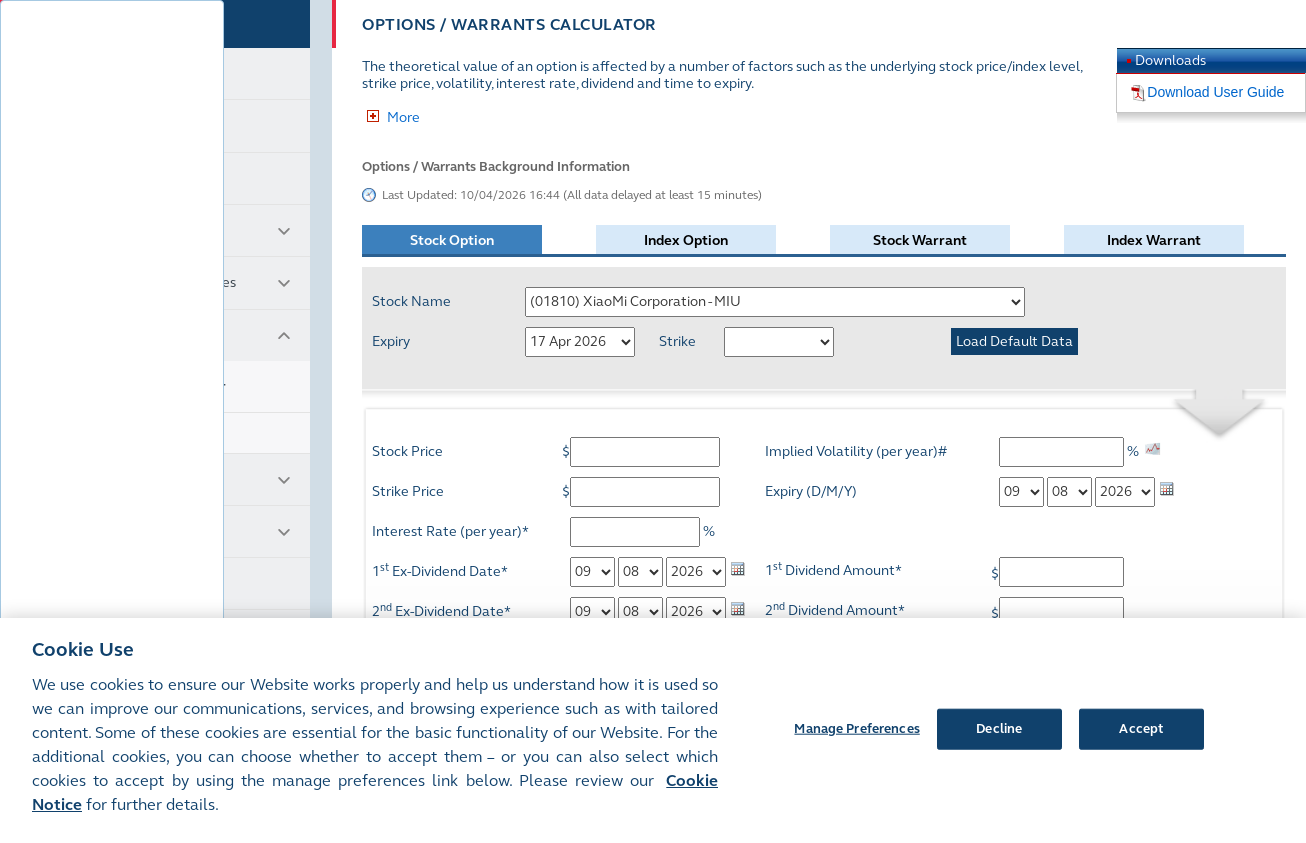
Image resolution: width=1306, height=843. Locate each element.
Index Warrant (1154, 240)
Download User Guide (1215, 92)
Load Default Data (1014, 341)
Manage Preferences (856, 728)
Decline (999, 728)
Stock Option (452, 240)
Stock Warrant (920, 240)
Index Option (686, 240)
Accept (1141, 728)
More (403, 117)
